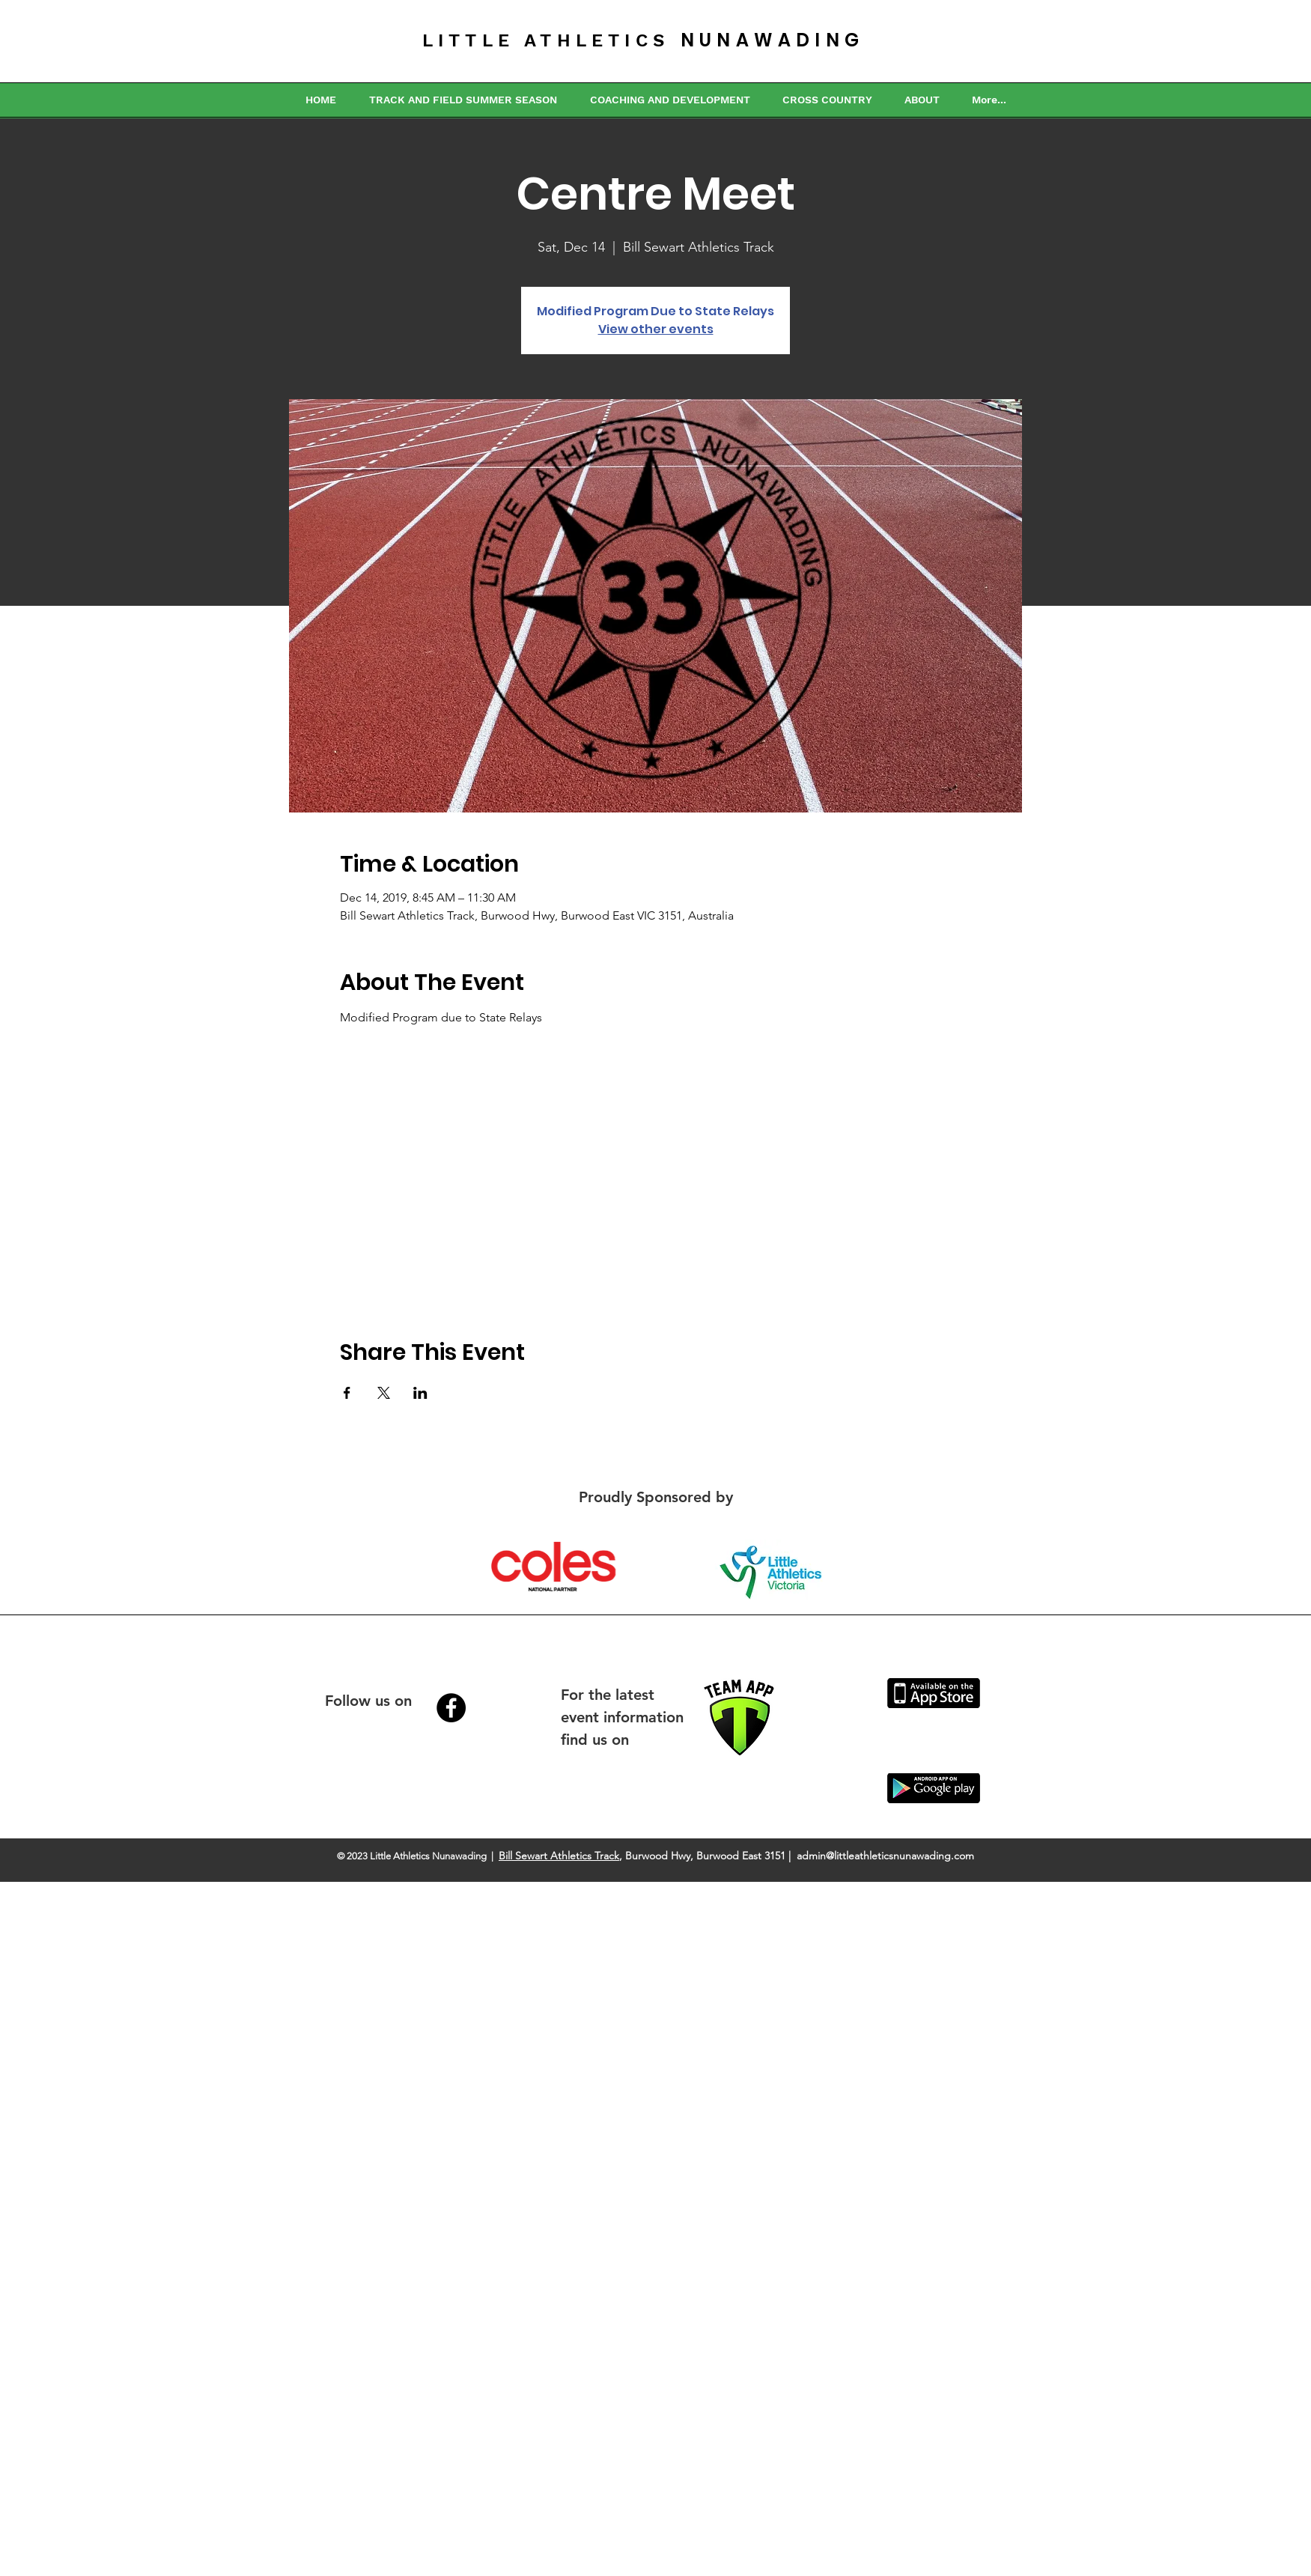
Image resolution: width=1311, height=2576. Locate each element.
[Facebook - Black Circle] (451, 1707)
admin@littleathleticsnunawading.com (885, 1855)
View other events (656, 329)
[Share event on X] (384, 1393)
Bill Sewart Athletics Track (559, 1855)
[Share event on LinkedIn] (420, 1393)
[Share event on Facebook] (347, 1393)
